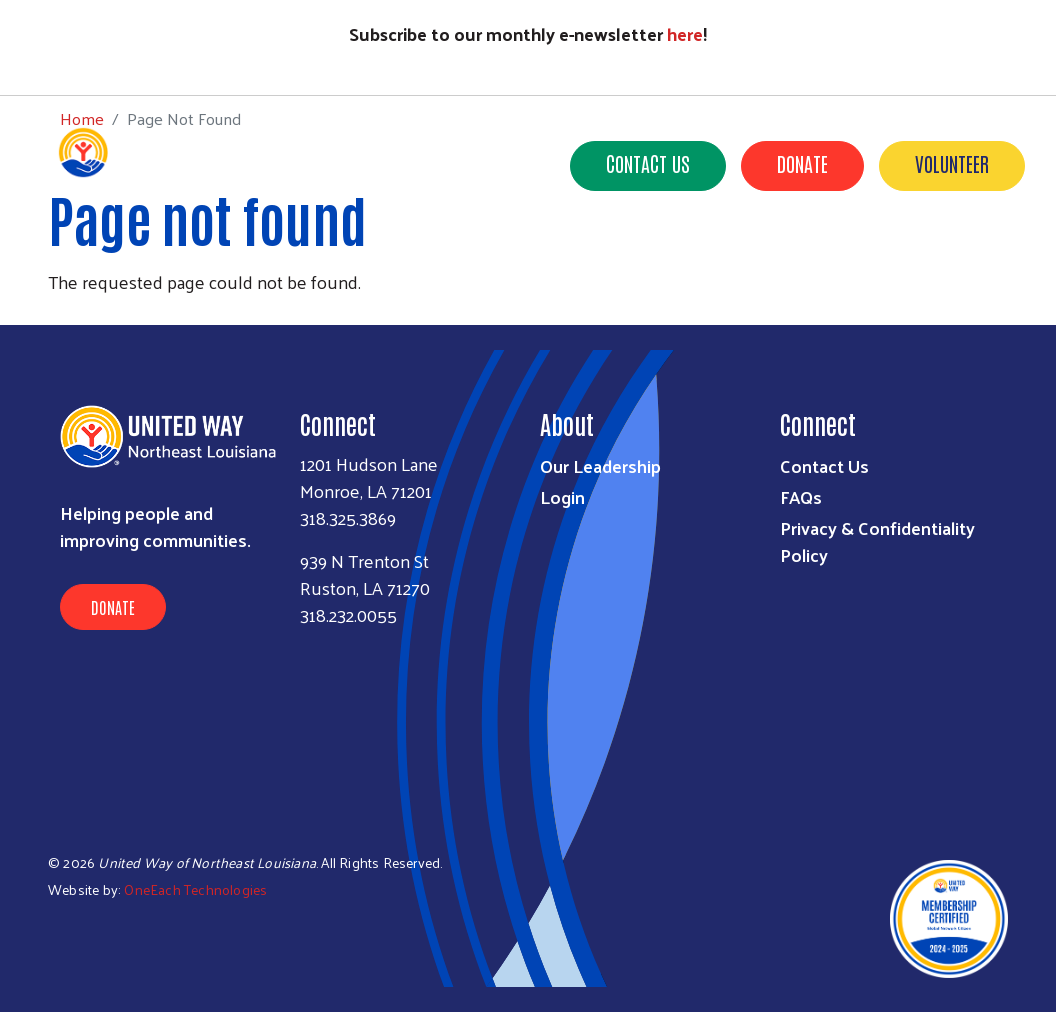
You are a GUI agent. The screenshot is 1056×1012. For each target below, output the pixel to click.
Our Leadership (600, 465)
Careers (990, 287)
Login (562, 496)
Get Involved (585, 259)
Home (82, 57)
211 (679, 259)
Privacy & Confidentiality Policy (877, 541)
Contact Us (648, 163)
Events (828, 259)
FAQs (801, 496)
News (746, 259)
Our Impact (461, 259)
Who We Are (341, 259)
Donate (802, 163)
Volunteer (952, 163)
